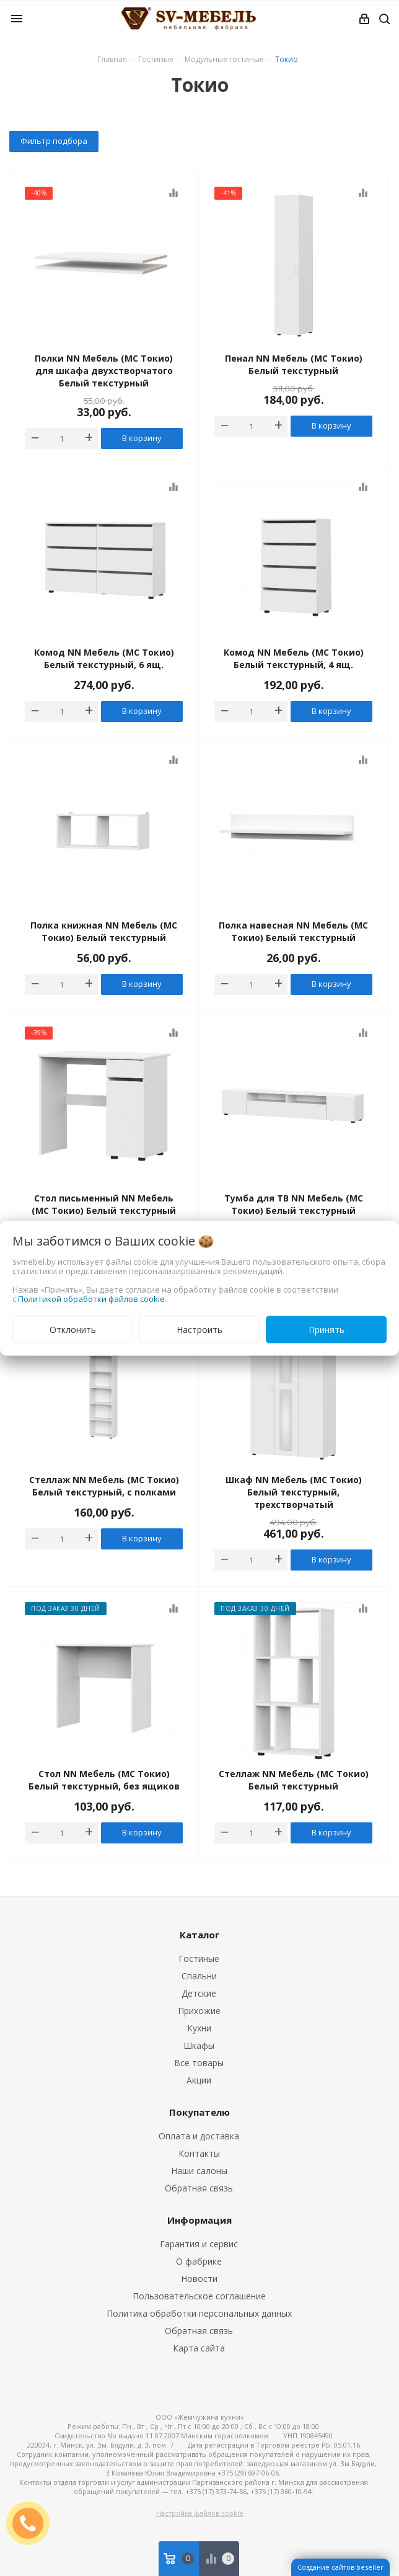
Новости (199, 2278)
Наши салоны (199, 2171)
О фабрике (199, 2261)
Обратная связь (199, 2188)
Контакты (199, 2153)
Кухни (199, 2028)
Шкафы (198, 2045)
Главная (112, 59)
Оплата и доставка (199, 2136)
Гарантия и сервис (199, 2244)
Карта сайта (199, 2348)
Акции (198, 2080)
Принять (326, 1329)
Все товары (199, 2063)
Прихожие (199, 2011)
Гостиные (198, 1958)
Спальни (199, 1976)
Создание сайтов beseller (340, 2567)
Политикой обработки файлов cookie (91, 1298)
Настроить (199, 1329)
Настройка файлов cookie (199, 2513)
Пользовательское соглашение (199, 2296)
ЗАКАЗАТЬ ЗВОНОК (33, 2523)
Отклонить (73, 1329)
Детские (199, 1993)
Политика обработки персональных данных (199, 2313)
